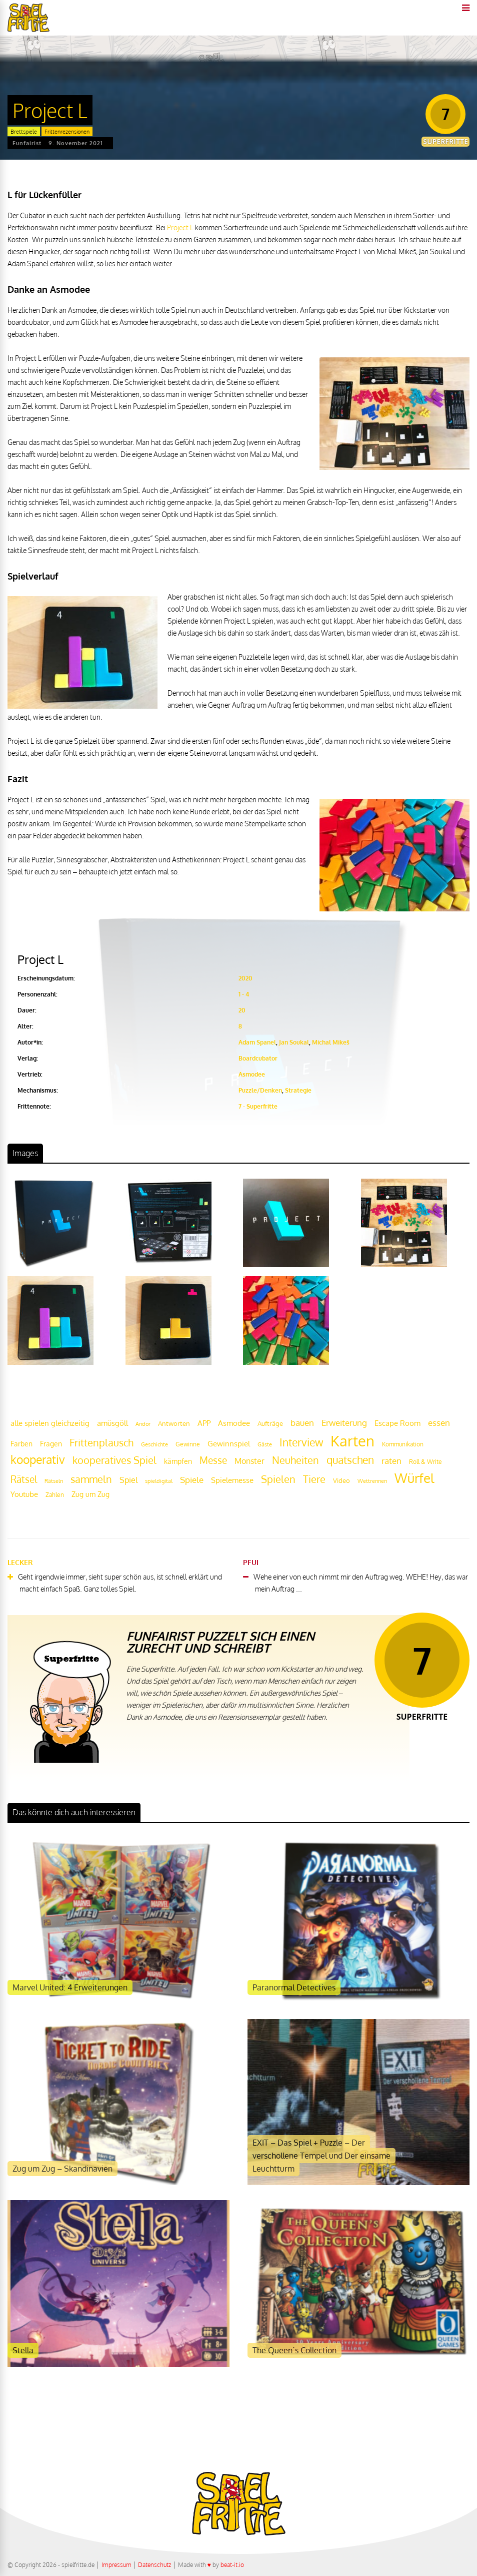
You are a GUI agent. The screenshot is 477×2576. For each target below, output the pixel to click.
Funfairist (27, 143)
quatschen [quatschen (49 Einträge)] (350, 1459)
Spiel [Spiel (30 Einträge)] (129, 1479)
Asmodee (251, 1074)
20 (242, 1010)
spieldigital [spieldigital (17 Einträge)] (158, 1480)
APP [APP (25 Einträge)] (204, 1422)
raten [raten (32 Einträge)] (392, 1460)
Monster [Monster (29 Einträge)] (249, 1461)
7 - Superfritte (258, 1106)
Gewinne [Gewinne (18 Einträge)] (188, 1444)
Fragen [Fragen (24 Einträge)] (51, 1443)
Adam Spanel (257, 1042)
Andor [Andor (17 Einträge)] (143, 1423)
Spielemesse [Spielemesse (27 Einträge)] (232, 1480)
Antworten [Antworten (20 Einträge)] (174, 1423)
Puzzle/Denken (260, 1090)
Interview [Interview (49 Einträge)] (301, 1442)
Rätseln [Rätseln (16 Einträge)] (53, 1480)
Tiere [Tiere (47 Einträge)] (314, 1478)
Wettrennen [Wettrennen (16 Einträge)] (372, 1480)
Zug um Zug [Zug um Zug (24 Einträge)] (91, 1493)
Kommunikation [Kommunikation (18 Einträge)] (403, 1444)
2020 (245, 978)
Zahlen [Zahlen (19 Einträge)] (55, 1494)
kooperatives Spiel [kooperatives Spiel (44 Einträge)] (114, 1460)
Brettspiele (23, 131)
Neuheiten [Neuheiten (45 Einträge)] (295, 1460)
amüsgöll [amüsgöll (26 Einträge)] (112, 1423)
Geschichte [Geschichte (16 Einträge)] (154, 1444)
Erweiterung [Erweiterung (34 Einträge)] (344, 1422)
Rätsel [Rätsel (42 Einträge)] (23, 1479)
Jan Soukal (294, 1042)
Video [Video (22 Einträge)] (341, 1480)
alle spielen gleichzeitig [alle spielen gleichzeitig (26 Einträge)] (50, 1423)
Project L (180, 227)
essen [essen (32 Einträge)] (439, 1422)
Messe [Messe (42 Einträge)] (213, 1460)
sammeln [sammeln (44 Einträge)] (91, 1479)
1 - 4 (243, 994)
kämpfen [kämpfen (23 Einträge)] (178, 1461)
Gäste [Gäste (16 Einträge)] (265, 1444)
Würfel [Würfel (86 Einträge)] (414, 1477)
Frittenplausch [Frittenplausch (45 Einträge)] (102, 1442)
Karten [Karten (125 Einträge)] (352, 1440)
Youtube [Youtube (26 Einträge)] (24, 1494)
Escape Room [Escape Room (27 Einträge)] (397, 1423)
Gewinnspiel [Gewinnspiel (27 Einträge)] (229, 1443)
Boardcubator (258, 1058)
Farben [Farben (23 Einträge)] (21, 1443)
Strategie (298, 1090)
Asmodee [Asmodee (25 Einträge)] (234, 1422)
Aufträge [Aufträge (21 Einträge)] (270, 1423)
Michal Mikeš (331, 1042)
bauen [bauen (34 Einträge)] (302, 1422)
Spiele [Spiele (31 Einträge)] (192, 1479)
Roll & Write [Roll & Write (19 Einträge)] (425, 1461)
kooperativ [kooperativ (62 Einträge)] (37, 1459)
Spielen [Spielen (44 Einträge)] (278, 1479)
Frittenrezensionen (67, 131)
